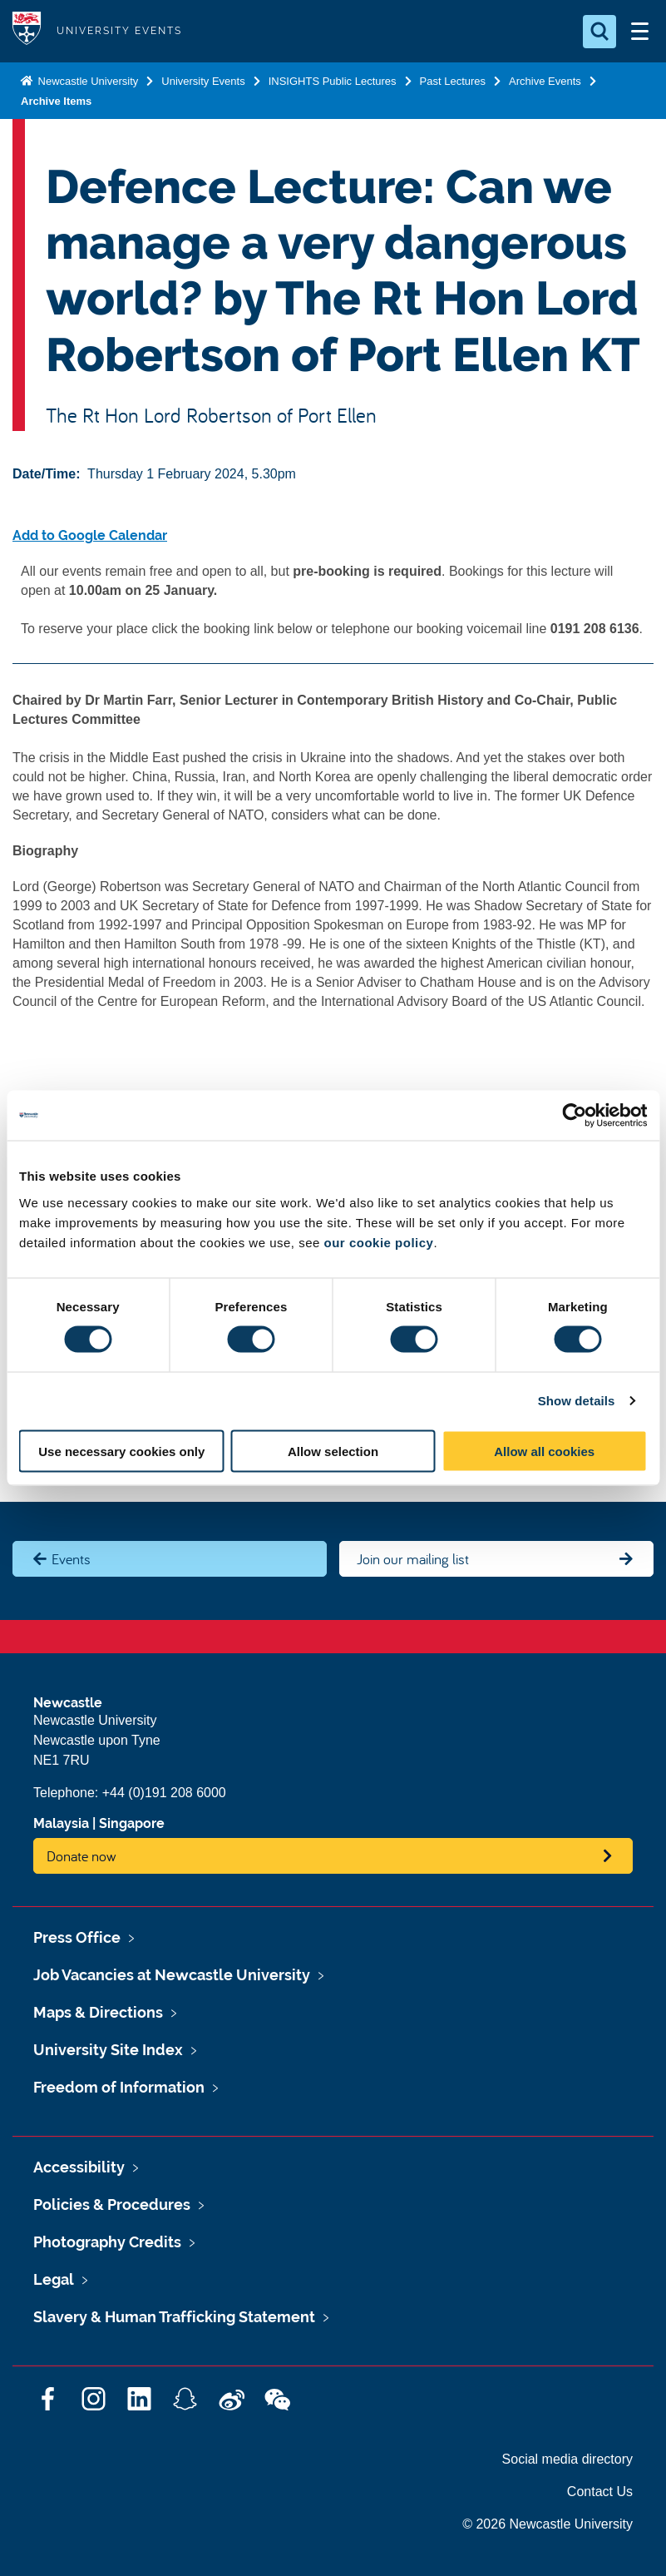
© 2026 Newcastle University (547, 2524)
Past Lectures (453, 81)
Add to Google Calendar (89, 535)
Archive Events (545, 81)
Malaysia (61, 1823)
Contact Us (600, 2491)
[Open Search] (599, 31)
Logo (26, 31)
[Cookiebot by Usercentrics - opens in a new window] (574, 1115)
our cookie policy (379, 1242)
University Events (202, 81)
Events (71, 1558)
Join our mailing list (413, 1558)
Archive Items (56, 101)
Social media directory (567, 2459)
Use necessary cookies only (121, 1451)
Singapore (132, 1823)
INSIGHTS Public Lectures (333, 81)
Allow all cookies (544, 1451)
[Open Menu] (639, 31)
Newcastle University (86, 81)
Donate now (81, 1855)
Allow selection (333, 1451)
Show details (576, 1401)
